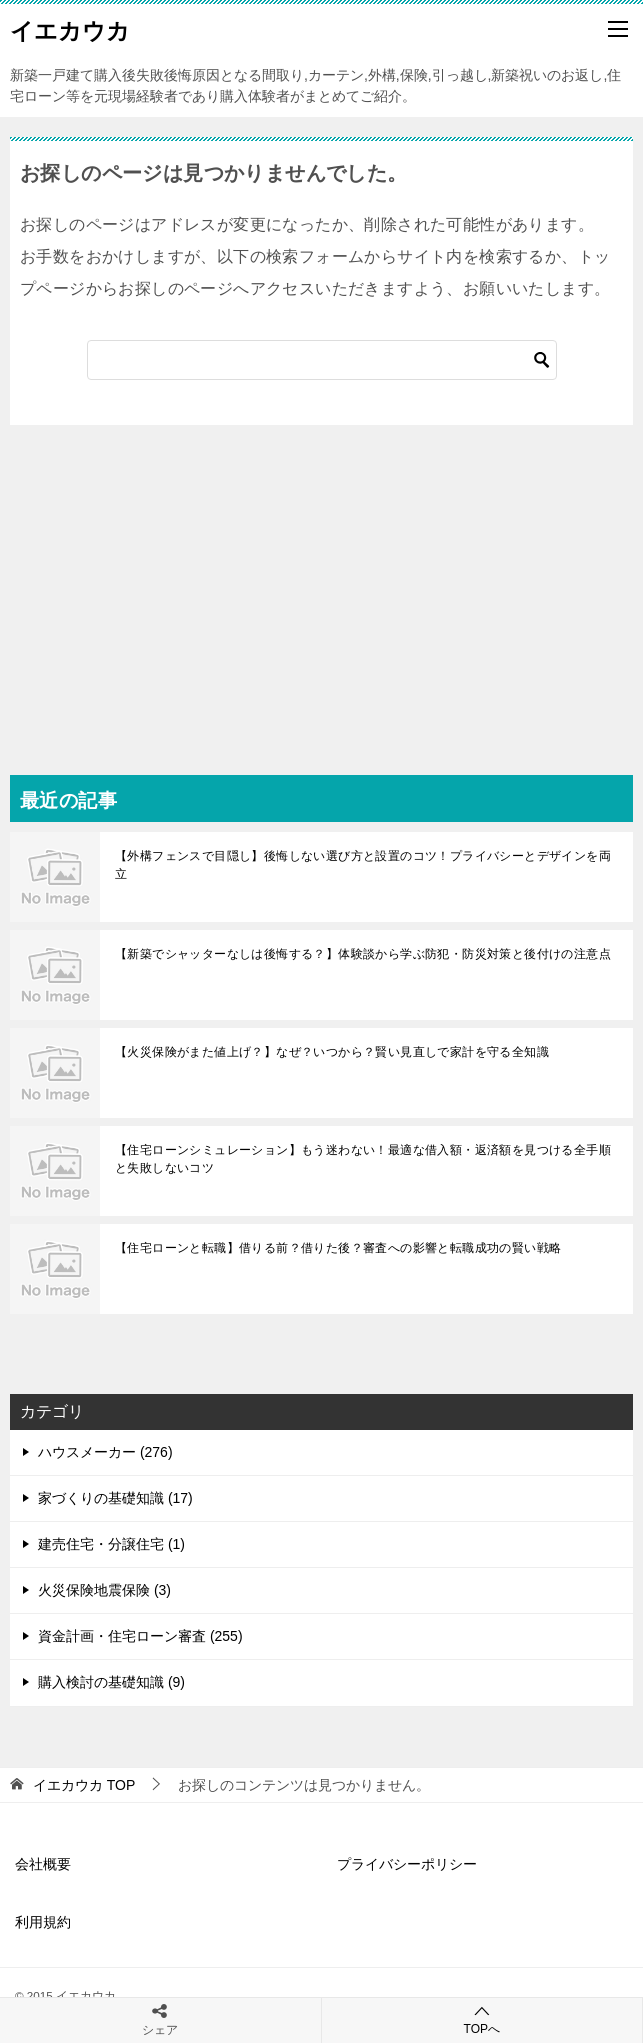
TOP (84, 1785)
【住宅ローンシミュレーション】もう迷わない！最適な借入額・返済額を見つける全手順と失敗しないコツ (363, 1159)
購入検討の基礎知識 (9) (111, 1682)
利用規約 (43, 1922)
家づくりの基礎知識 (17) (115, 1498)
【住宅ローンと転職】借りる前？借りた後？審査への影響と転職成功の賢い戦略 (338, 1248)
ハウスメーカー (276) (105, 1452)
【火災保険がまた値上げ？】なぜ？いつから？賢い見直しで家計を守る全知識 (332, 1052)
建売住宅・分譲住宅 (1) (111, 1544)
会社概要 (43, 1864)
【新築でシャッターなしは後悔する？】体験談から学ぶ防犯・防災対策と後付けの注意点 (363, 954)
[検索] (322, 360)
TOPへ (482, 2019)
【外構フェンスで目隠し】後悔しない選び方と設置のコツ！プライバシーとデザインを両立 (363, 865)
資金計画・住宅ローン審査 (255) (140, 1636)
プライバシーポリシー (407, 1864)
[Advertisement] (321, 575)
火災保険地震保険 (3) (104, 1590)
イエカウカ (70, 29)
